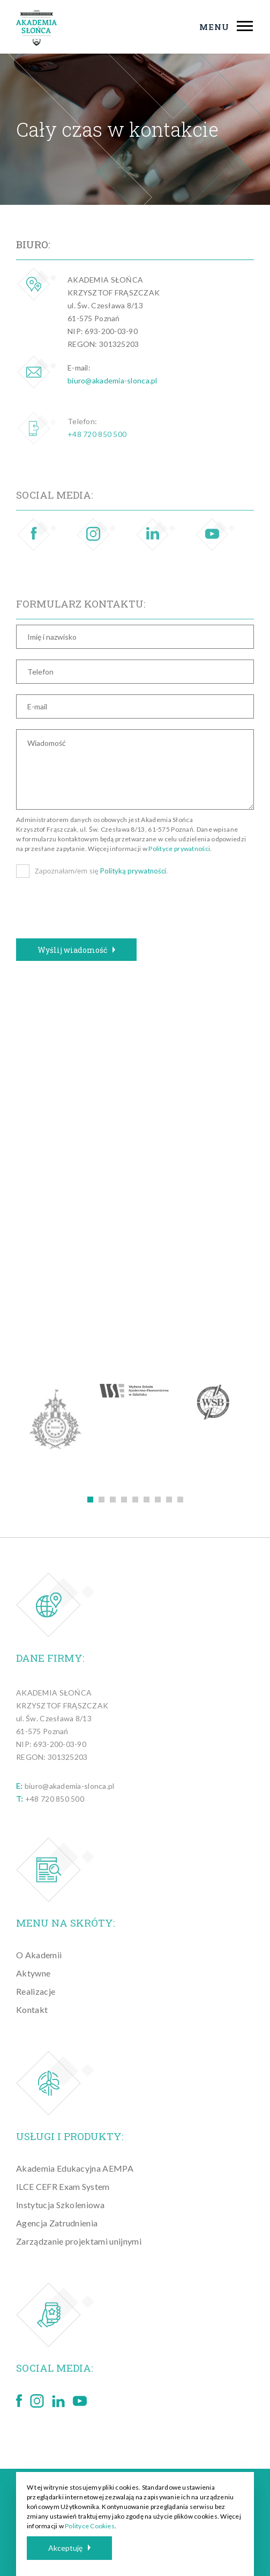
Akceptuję (69, 2547)
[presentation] (97, 912)
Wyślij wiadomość (76, 950)
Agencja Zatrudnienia (57, 2223)
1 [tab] (90, 1499)
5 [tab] (135, 1499)
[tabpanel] (55, 1420)
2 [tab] (101, 1499)
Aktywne (33, 1973)
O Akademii (39, 1955)
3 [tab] (113, 1499)
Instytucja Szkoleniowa (60, 2205)
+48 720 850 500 (97, 445)
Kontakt (32, 2009)
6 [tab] (146, 1499)
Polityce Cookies (90, 2526)
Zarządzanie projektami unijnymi (78, 2241)
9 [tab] (180, 1499)
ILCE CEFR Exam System (63, 2186)
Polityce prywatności (179, 849)
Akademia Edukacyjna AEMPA (74, 2168)
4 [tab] (124, 1499)
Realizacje (35, 1991)
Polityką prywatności (133, 871)
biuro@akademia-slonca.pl (113, 380)
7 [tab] (158, 1499)
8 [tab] (169, 1499)
